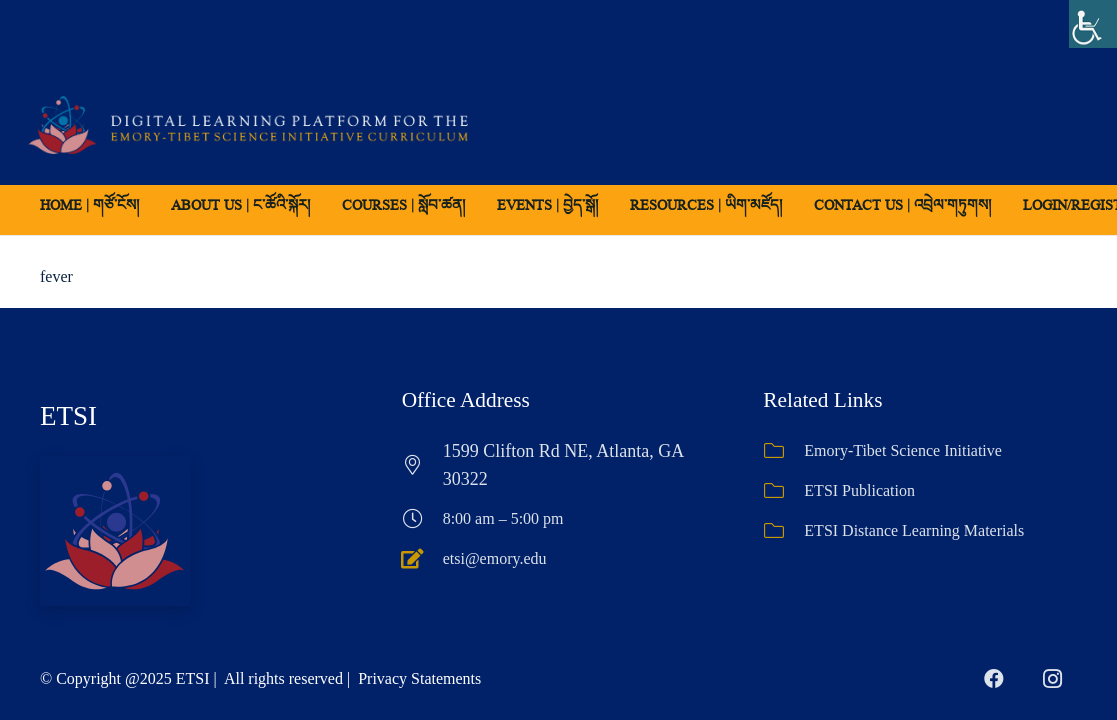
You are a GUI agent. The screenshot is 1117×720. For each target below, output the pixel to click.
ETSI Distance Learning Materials (914, 530)
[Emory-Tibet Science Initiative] (783, 451)
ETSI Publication (859, 490)
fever (56, 276)
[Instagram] (1052, 679)
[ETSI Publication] (783, 491)
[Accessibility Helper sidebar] (1093, 24)
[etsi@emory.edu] (422, 559)
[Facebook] (994, 679)
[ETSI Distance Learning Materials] (783, 531)
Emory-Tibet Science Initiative (903, 450)
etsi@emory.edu (495, 558)
